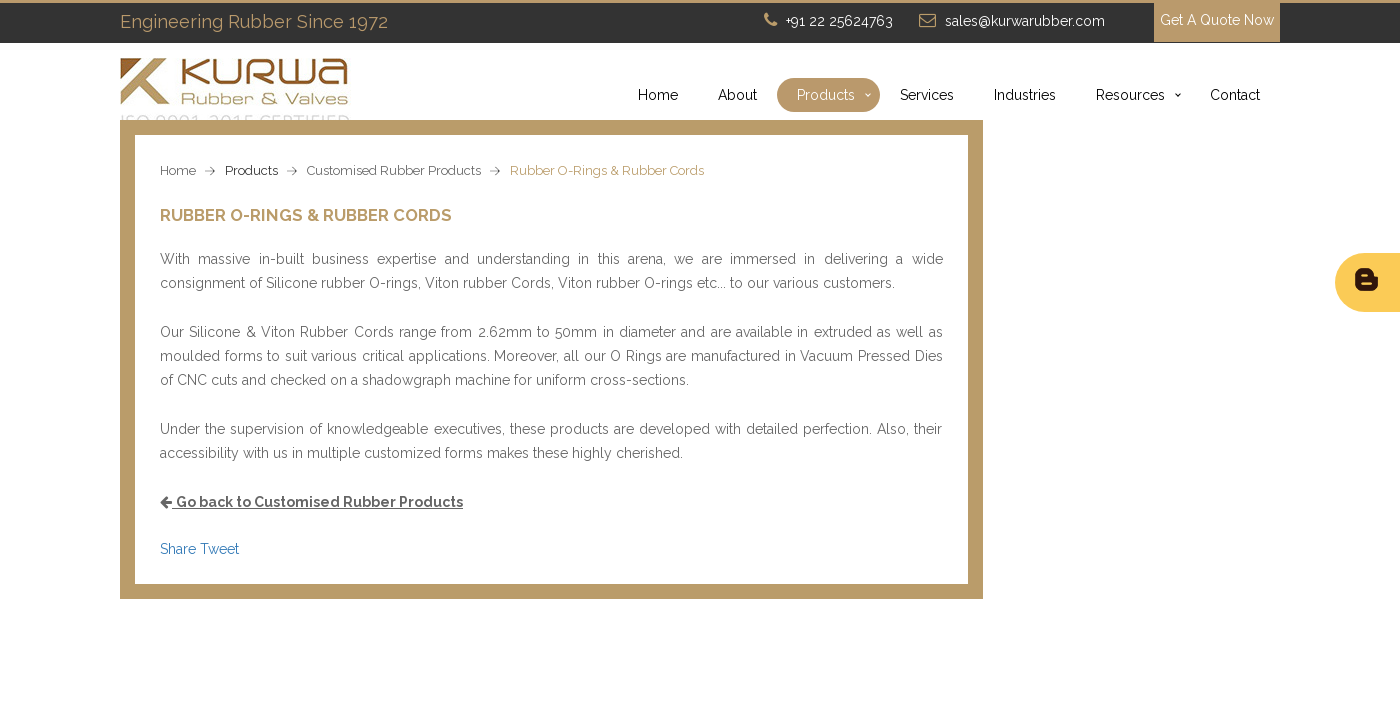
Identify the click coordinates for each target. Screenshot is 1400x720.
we (683, 259)
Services (927, 95)
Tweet (219, 549)
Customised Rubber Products (394, 170)
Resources (1130, 95)
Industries (1025, 95)
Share (178, 549)
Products (826, 95)
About (737, 95)
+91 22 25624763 (839, 21)
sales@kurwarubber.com (1025, 21)
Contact (1235, 95)
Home (658, 95)
